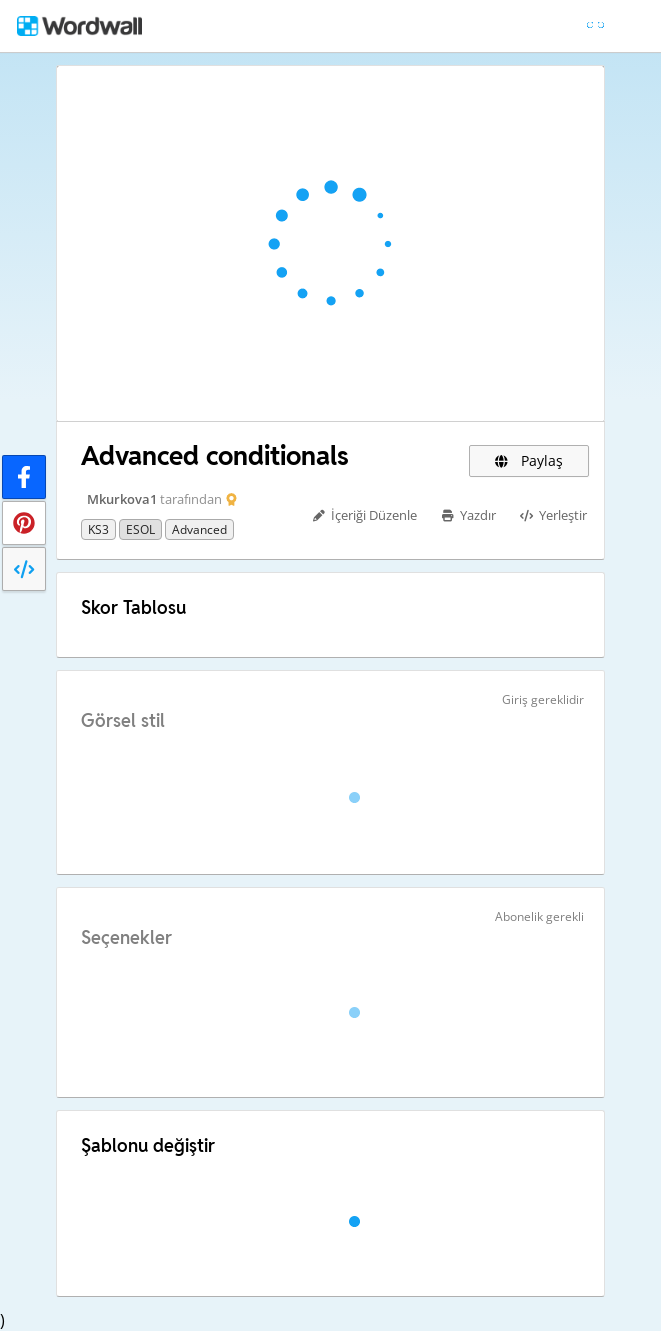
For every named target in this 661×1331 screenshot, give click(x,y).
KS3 (98, 529)
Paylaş (529, 460)
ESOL (140, 529)
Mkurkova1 (122, 499)
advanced (199, 529)
